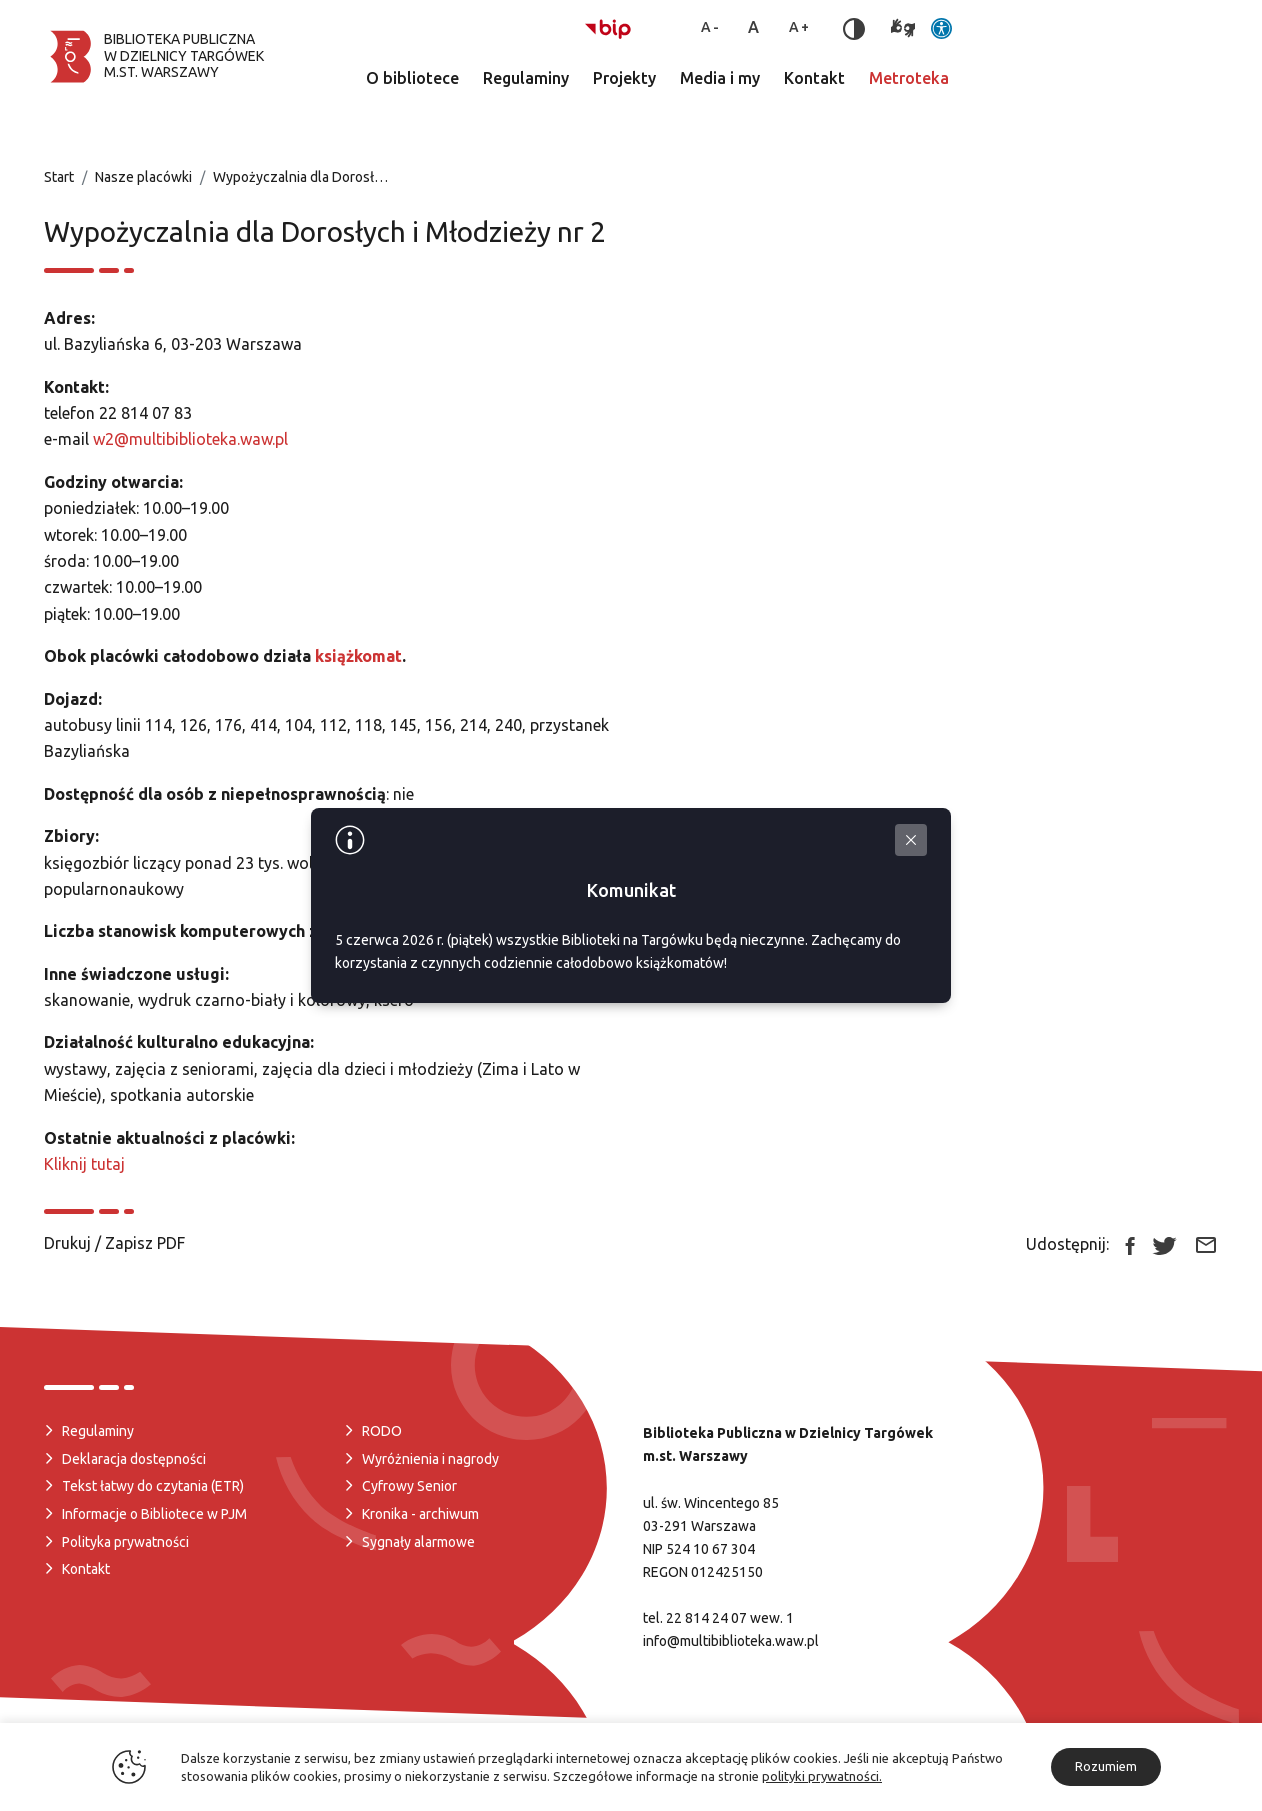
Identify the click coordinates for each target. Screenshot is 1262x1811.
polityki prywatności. (822, 1776)
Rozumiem (1106, 1766)
